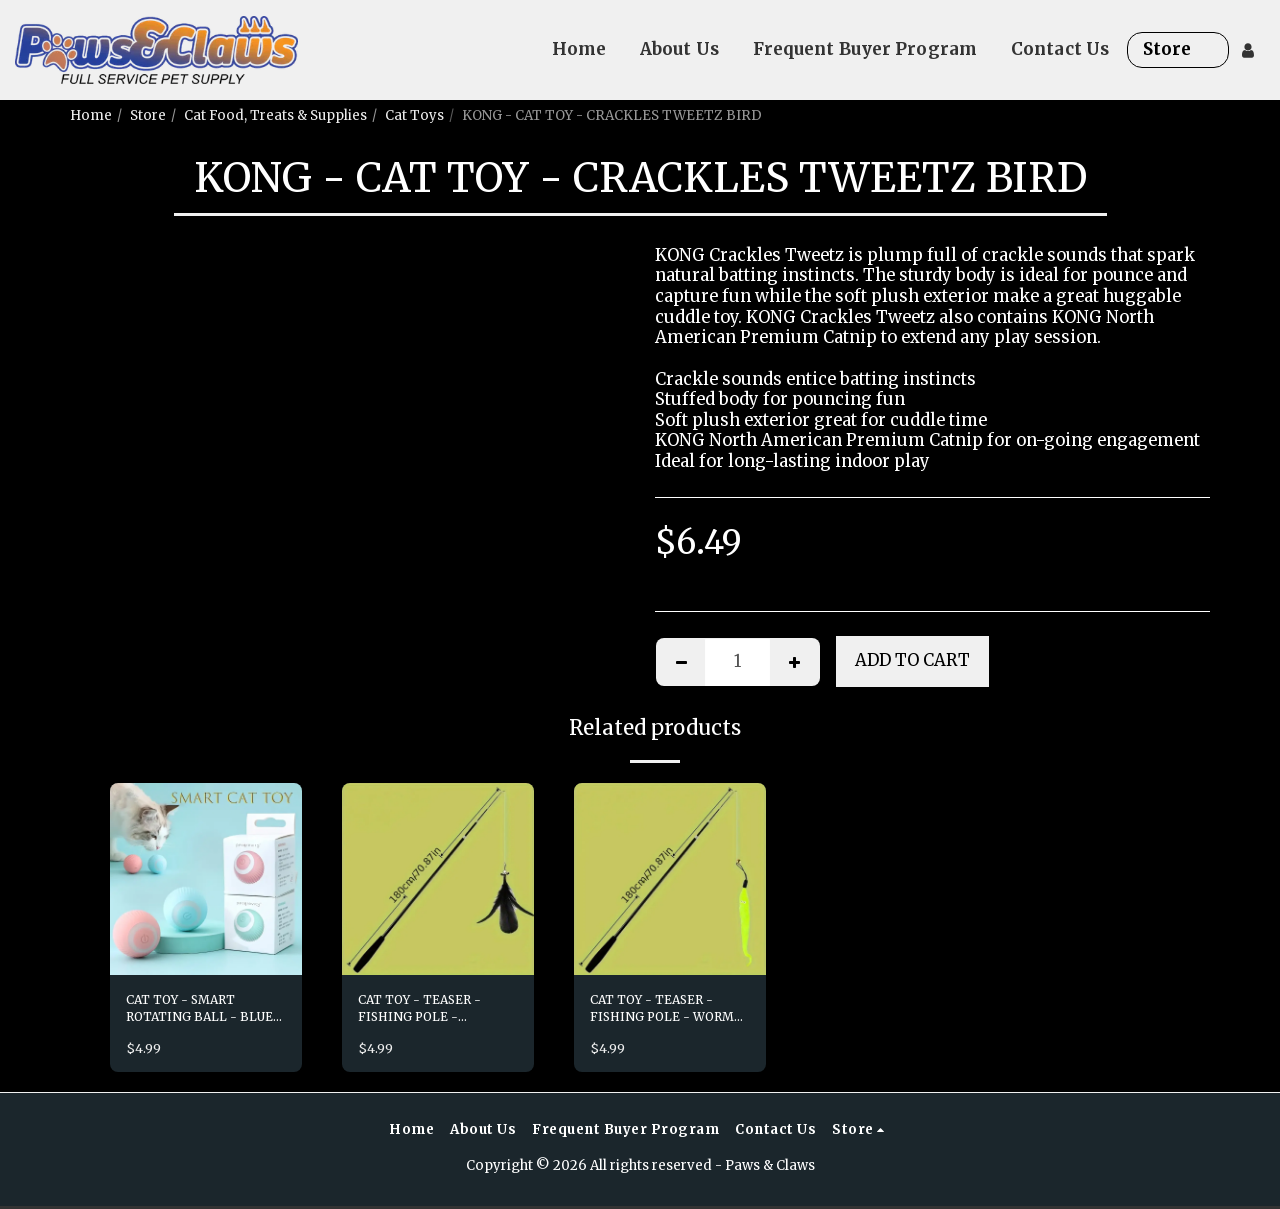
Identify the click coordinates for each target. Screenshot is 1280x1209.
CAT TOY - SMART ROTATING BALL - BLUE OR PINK (187, 1011)
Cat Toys (414, 115)
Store (148, 115)
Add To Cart (912, 660)
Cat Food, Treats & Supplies (275, 115)
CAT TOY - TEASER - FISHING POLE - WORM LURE (668, 1011)
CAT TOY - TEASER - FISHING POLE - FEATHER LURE (426, 1011)
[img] (206, 879)
